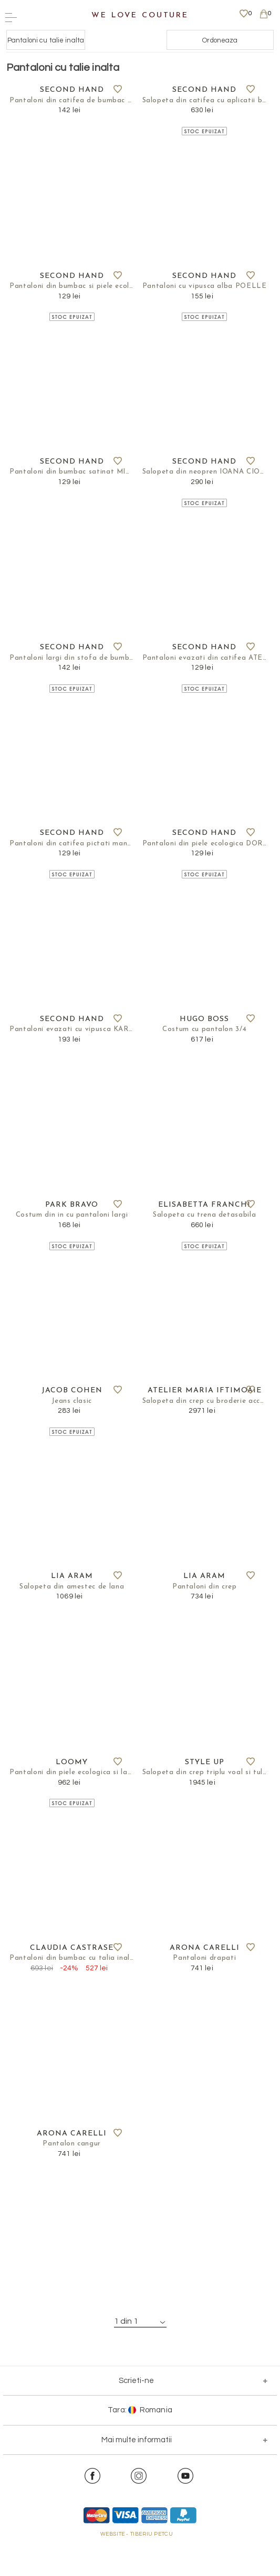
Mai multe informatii (136, 2476)
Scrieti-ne (136, 2417)
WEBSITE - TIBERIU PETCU (136, 2570)
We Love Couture (140, 15)
